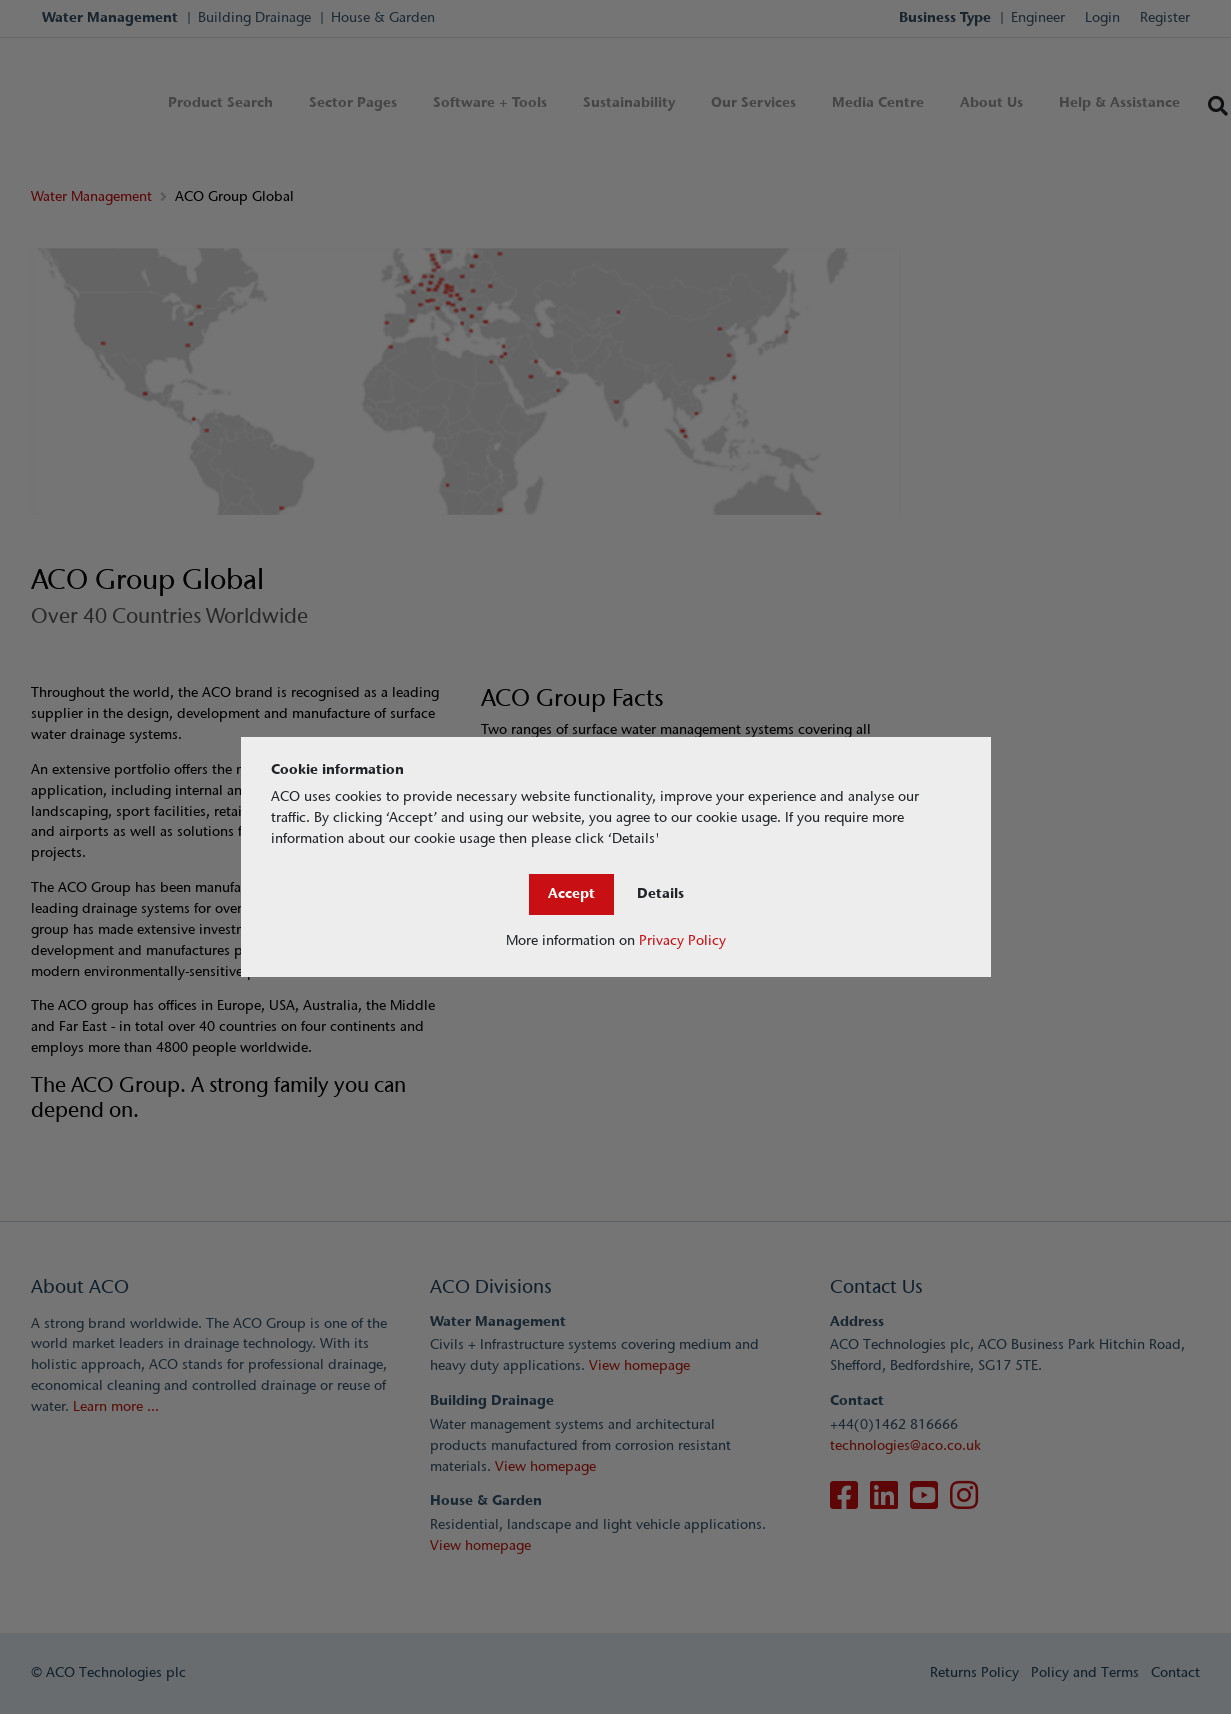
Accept (571, 893)
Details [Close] (660, 893)
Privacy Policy (682, 940)
